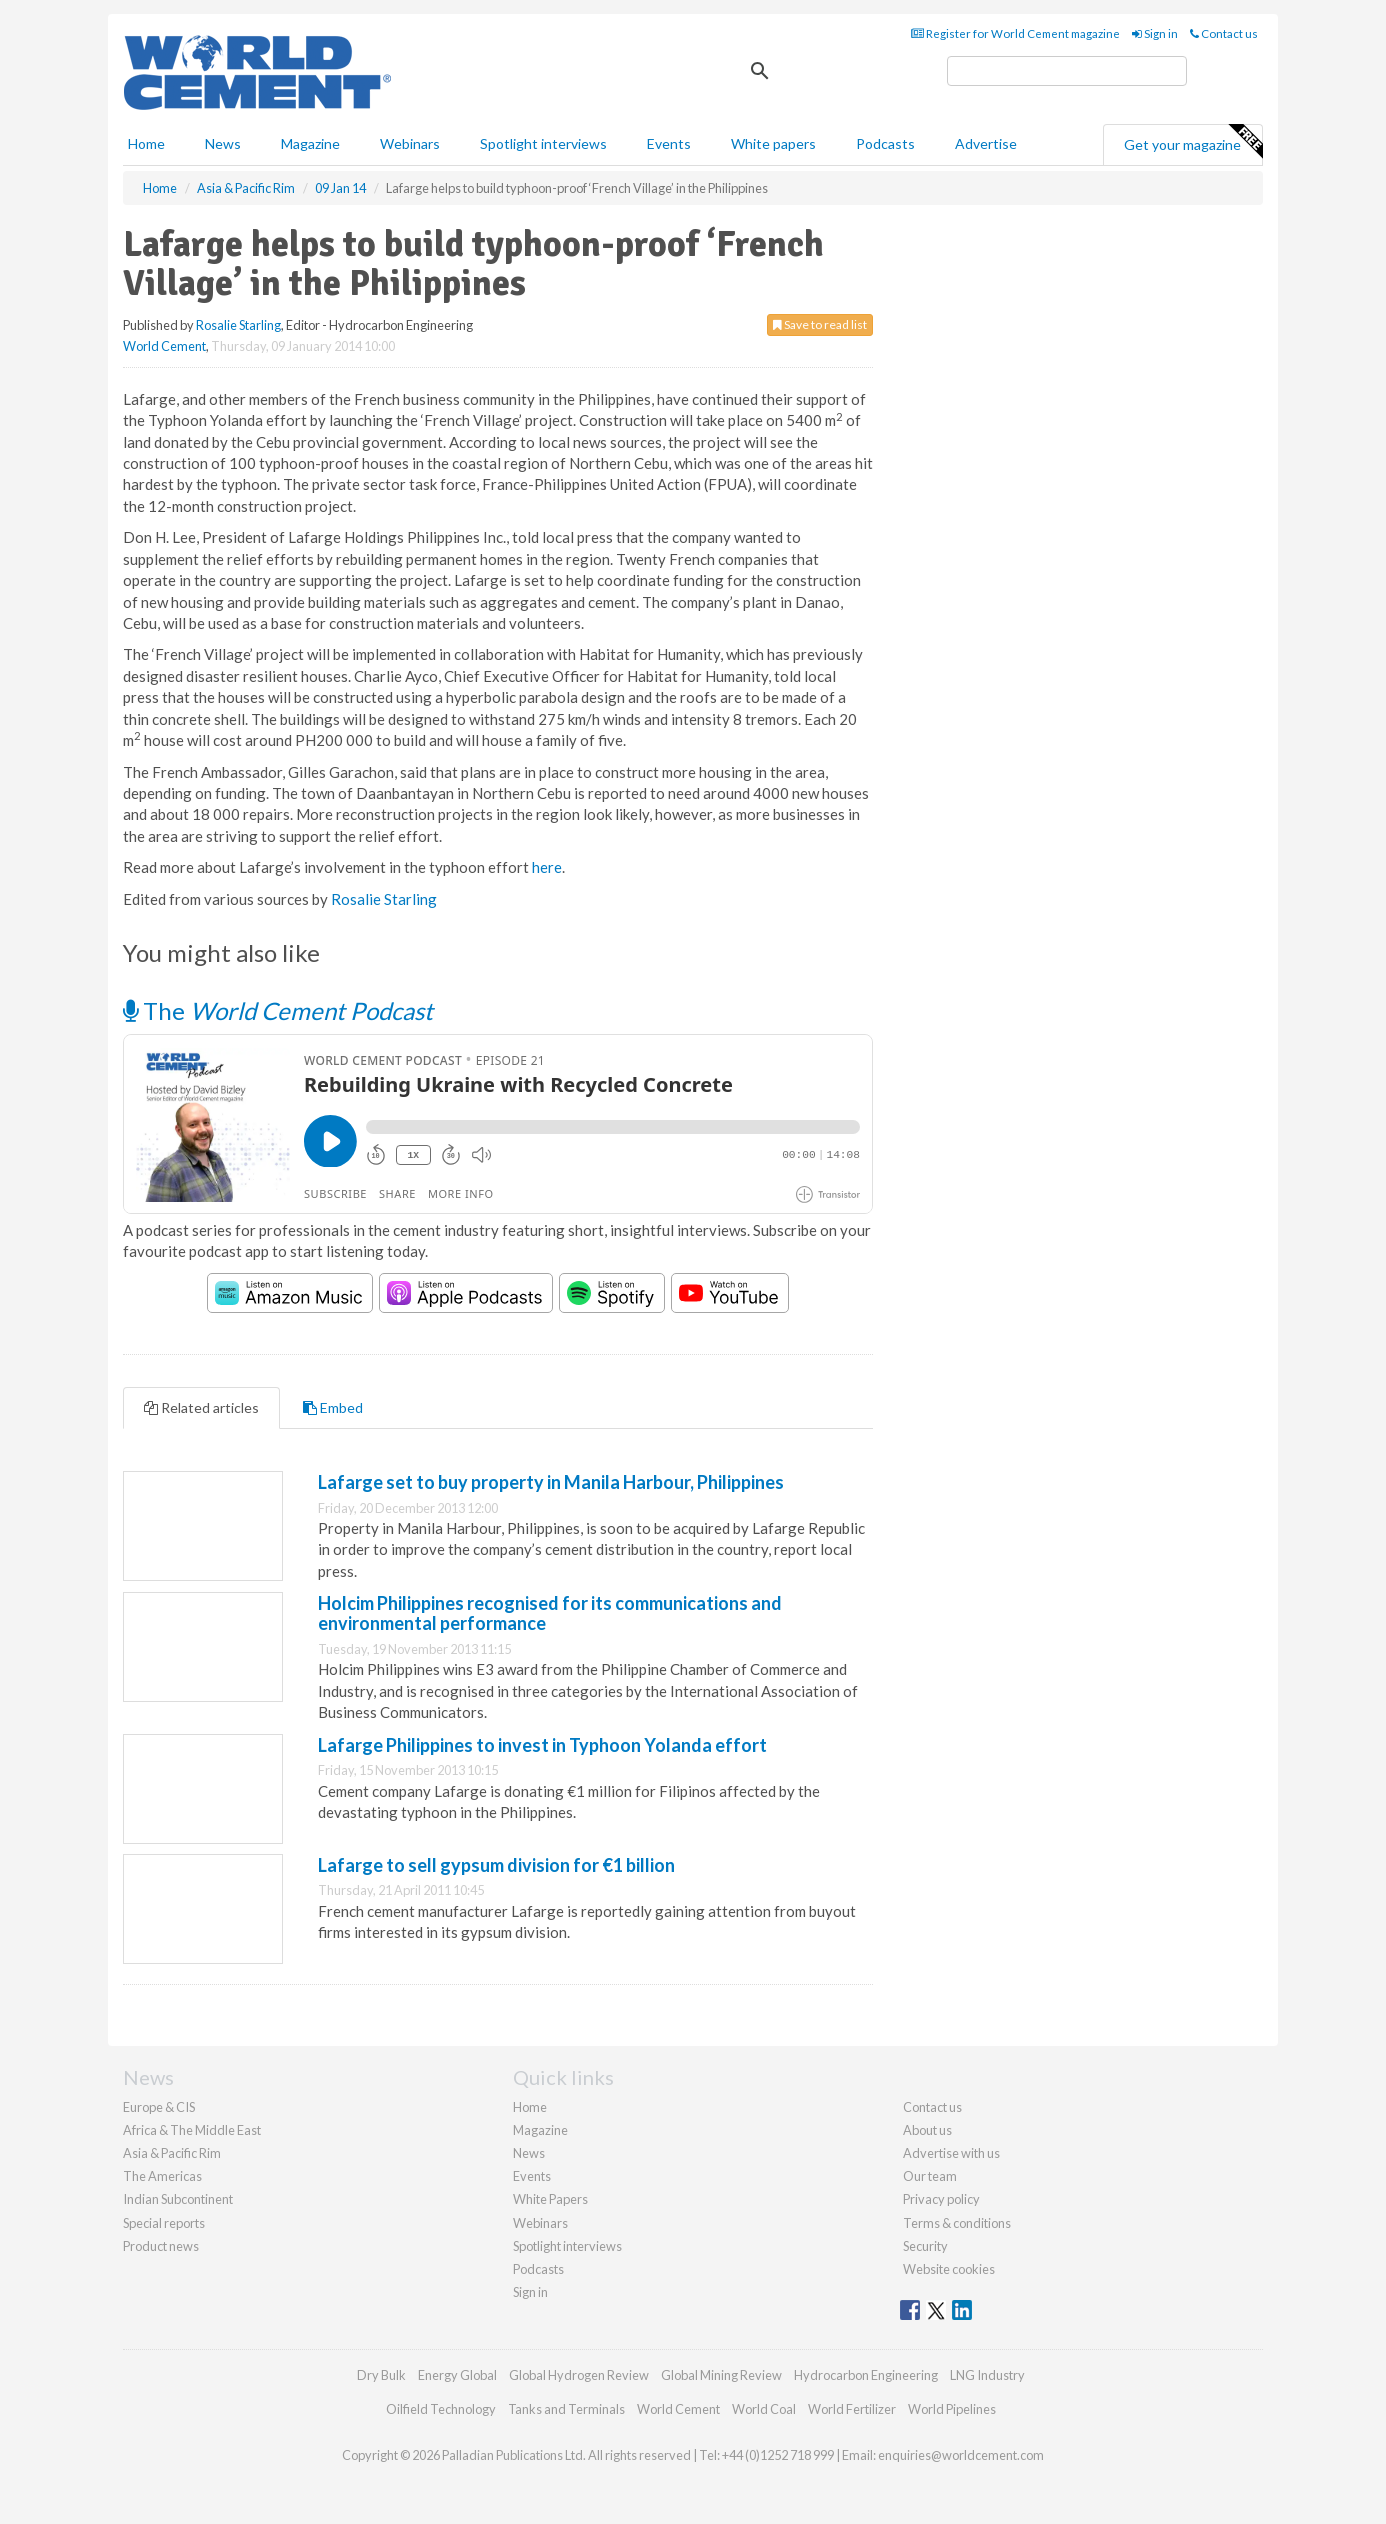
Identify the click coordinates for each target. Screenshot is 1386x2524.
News (529, 2153)
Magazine (310, 143)
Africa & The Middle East (192, 2130)
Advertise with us (951, 2153)
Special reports (164, 2223)
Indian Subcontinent (178, 2199)
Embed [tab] (333, 1407)
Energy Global (457, 2375)
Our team (930, 2176)
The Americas (162, 2176)
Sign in (1155, 33)
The (278, 1010)
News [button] (223, 143)
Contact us (1224, 33)
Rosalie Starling (238, 325)
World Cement (164, 346)
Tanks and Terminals (566, 2409)
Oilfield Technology (441, 2409)
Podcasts (885, 143)
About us (927, 2130)
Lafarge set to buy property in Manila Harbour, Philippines (551, 1482)
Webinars (410, 143)
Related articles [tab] (201, 1407)
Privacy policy (941, 2199)
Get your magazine (1193, 142)
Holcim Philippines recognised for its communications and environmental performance (550, 1613)
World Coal (764, 2409)
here (547, 867)
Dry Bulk (381, 2375)
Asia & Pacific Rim (172, 2153)
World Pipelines (952, 2409)
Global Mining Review (721, 2375)
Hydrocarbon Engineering (866, 2375)
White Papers (550, 2199)
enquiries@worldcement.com (961, 2455)
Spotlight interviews (543, 143)
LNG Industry (987, 2375)
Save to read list (820, 324)
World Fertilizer (852, 2409)
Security (925, 2246)
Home (146, 143)
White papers (773, 143)
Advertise (986, 143)
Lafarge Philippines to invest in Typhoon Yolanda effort (542, 1745)
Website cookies (949, 2269)
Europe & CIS (159, 2107)
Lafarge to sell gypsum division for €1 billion (496, 1865)
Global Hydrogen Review (579, 2375)
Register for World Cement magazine (1015, 33)
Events (669, 143)
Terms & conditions (957, 2223)
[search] (1067, 71)
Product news (161, 2246)
